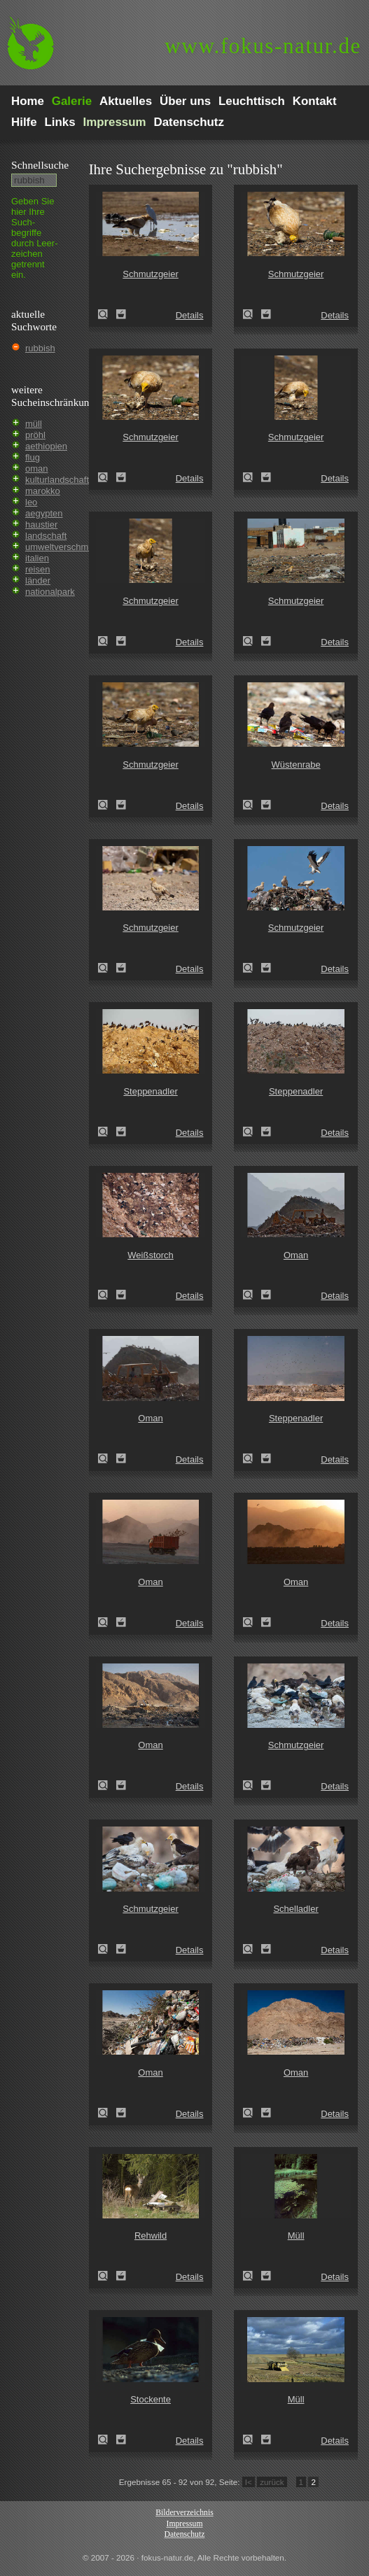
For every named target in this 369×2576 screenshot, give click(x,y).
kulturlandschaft (57, 479)
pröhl (35, 435)
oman (36, 468)
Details (190, 315)
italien (37, 558)
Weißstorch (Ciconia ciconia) (107, 1295)
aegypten (44, 513)
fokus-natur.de (263, 46)
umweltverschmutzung (70, 547)
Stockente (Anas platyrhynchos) (107, 2439)
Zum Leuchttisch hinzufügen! (121, 314)
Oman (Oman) (252, 1295)
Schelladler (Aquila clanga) (252, 1949)
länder (37, 580)
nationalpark (50, 591)
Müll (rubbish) (252, 2276)
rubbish (40, 348)
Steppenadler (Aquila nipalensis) (107, 1131)
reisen (37, 569)
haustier (41, 524)
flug (32, 457)
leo (31, 502)
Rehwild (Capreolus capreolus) (107, 2276)
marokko (42, 491)
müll (33, 423)
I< (248, 2481)
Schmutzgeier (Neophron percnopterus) (107, 314)
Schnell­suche (40, 165)
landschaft (46, 535)
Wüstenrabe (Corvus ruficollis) (252, 805)
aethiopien (46, 446)
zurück (272, 2481)
